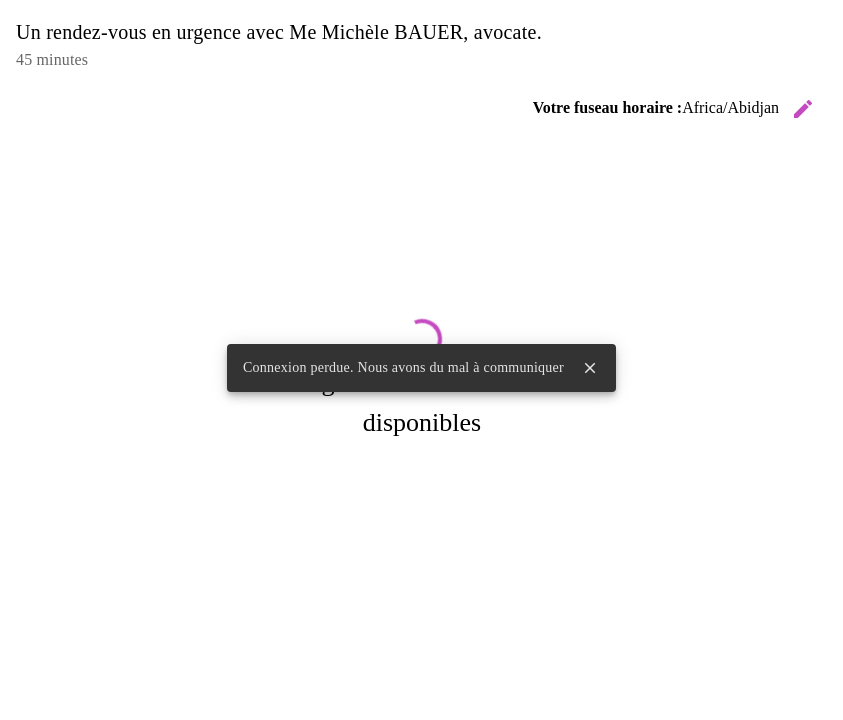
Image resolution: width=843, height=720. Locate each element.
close (590, 368)
